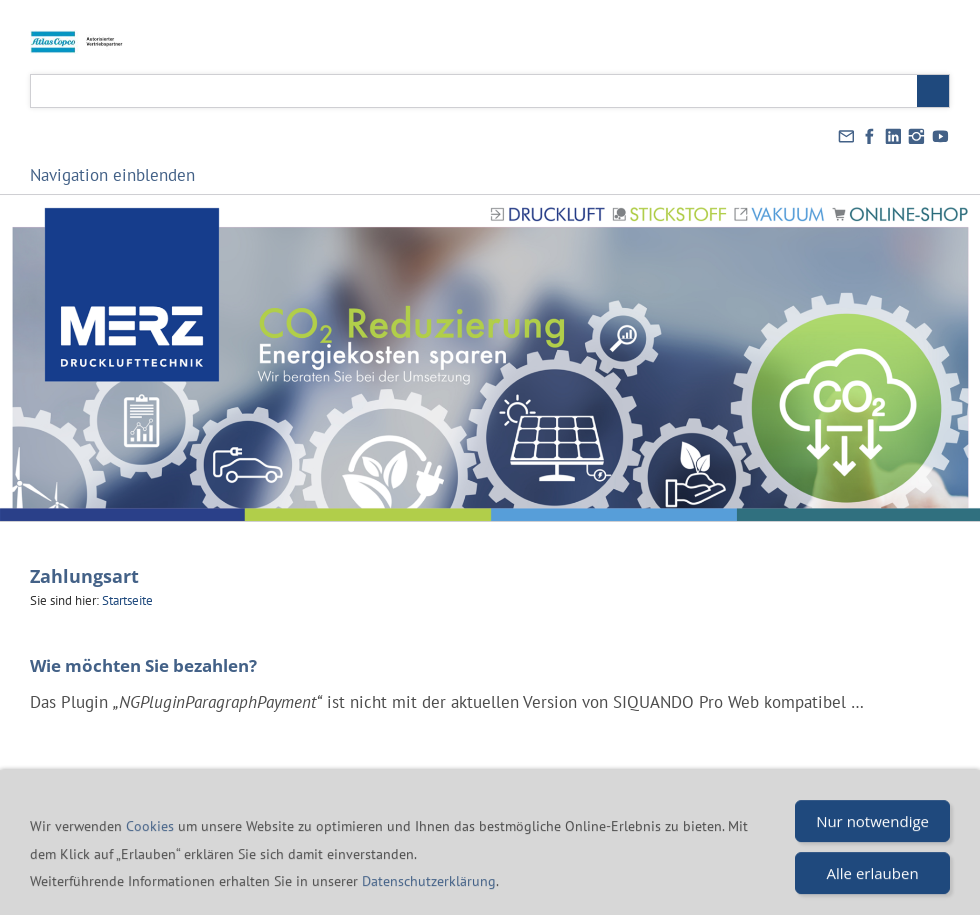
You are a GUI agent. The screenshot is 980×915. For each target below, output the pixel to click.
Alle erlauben (873, 890)
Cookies (152, 843)
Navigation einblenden (112, 175)
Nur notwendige (872, 838)
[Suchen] (474, 91)
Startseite (127, 600)
